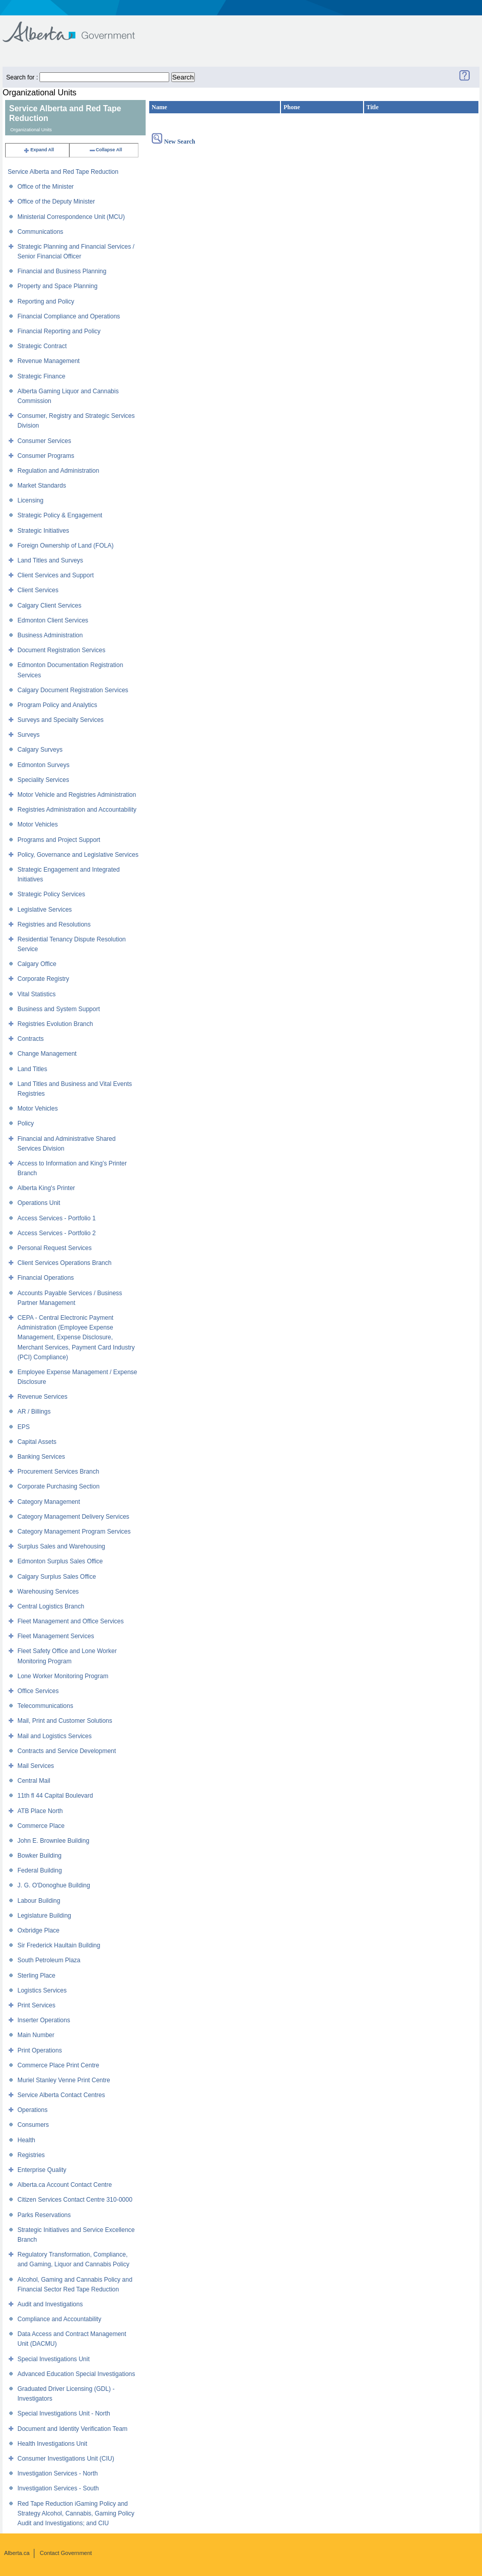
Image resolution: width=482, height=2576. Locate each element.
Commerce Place (41, 1825)
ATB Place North (40, 1811)
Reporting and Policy (45, 301)
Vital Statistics (36, 994)
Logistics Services (42, 1990)
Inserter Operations (43, 2020)
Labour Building (38, 1900)
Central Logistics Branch (50, 1606)
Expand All (38, 149)
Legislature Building (44, 1915)
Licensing (30, 500)
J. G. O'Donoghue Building (53, 1885)
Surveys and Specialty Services (60, 719)
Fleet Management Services (55, 1636)
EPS (23, 1427)
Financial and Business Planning (61, 271)
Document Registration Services (61, 650)
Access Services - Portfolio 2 (56, 1233)
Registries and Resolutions (54, 924)
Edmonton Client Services (52, 620)
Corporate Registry (43, 978)
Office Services (37, 1691)
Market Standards (41, 485)
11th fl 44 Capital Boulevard (55, 1795)
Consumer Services (44, 441)
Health (26, 2140)
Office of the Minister (45, 186)
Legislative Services (44, 909)
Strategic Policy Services (51, 894)
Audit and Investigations (50, 2304)
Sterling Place (36, 1975)
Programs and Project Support (58, 839)
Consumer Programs (45, 455)
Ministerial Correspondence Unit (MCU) (71, 216)
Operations (32, 2110)
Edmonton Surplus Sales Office (60, 1561)
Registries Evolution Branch (55, 1024)
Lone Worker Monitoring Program (62, 1676)
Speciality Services (43, 779)
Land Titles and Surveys (50, 560)
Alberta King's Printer (46, 1188)
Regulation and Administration (58, 470)
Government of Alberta (77, 27)
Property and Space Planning (57, 286)
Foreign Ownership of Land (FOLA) (65, 545)
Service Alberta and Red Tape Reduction (63, 171)
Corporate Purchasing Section (58, 1486)
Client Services (37, 590)
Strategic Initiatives (43, 530)
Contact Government (66, 2553)
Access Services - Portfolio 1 (56, 1218)
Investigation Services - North (57, 2473)
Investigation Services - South (58, 2488)
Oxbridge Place (38, 1930)
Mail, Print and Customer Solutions (64, 1720)
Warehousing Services (48, 1591)
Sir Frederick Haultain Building (58, 1945)
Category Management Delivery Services (73, 1516)
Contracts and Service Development (66, 1751)
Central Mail (33, 1780)
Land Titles (32, 1069)
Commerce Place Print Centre (58, 2065)
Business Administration (50, 635)
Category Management (48, 1501)
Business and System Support (58, 1009)
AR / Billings (34, 1411)
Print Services (36, 2005)
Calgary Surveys (40, 749)
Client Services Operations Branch (64, 1262)
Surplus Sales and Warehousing (61, 1546)
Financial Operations (45, 1277)
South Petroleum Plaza (49, 1960)
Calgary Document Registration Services (72, 690)
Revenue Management (48, 361)
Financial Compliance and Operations (68, 316)
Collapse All (105, 149)
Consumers (33, 2124)
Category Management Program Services (74, 1531)
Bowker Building (39, 1855)
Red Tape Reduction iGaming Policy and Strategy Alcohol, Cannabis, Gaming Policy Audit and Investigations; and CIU (75, 2513)
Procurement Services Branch (58, 1471)
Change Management (46, 1053)
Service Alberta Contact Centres (61, 2095)
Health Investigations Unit (52, 2443)
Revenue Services (42, 1396)
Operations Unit (38, 1202)
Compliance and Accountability (59, 2319)
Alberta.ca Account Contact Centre (64, 2184)
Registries (31, 2155)
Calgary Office (36, 964)
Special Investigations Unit (53, 2359)
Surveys (28, 734)
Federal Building (39, 1870)
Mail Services (35, 1765)
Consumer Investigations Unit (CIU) (65, 2458)
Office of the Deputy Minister (56, 201)
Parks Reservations (44, 2215)
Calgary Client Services (49, 605)
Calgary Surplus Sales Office (56, 1576)
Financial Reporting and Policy (59, 331)
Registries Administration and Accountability (76, 809)
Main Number (35, 2035)
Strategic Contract (42, 346)
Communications (40, 231)
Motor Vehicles (37, 824)
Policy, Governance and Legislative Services (77, 854)
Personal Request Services (54, 1248)
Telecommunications (45, 1705)
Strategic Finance (41, 376)
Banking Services (41, 1456)
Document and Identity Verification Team (72, 2428)
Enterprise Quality (41, 2170)
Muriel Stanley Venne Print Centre (63, 2080)
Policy (25, 1123)
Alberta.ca (17, 2553)
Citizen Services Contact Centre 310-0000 (74, 2199)
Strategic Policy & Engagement (59, 515)
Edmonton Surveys (43, 765)
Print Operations (39, 2050)
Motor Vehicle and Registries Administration (76, 794)
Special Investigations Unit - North (63, 2413)
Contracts (30, 1038)
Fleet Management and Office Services (70, 1621)
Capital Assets (36, 1441)
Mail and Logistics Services (54, 1736)
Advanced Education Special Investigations (76, 2374)
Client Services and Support (55, 575)
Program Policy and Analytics (57, 705)
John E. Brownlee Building (53, 1840)
